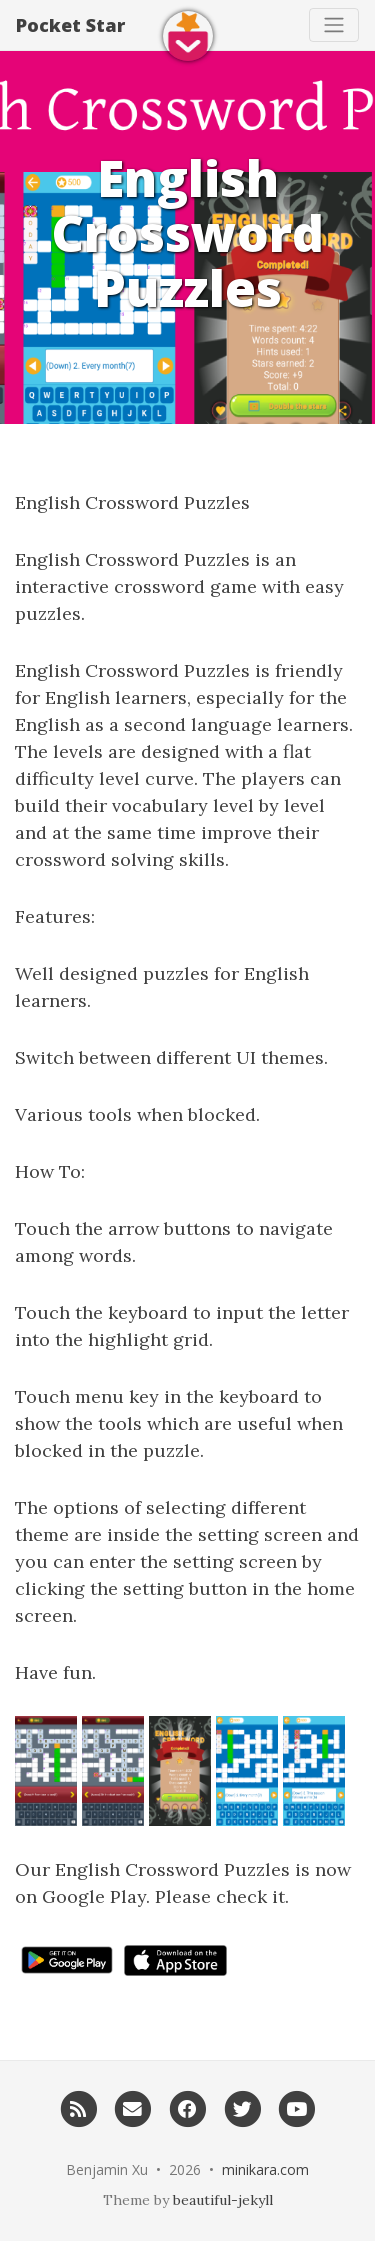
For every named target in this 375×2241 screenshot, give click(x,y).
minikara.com (265, 2169)
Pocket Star (70, 25)
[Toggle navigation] (334, 25)
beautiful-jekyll (223, 2200)
